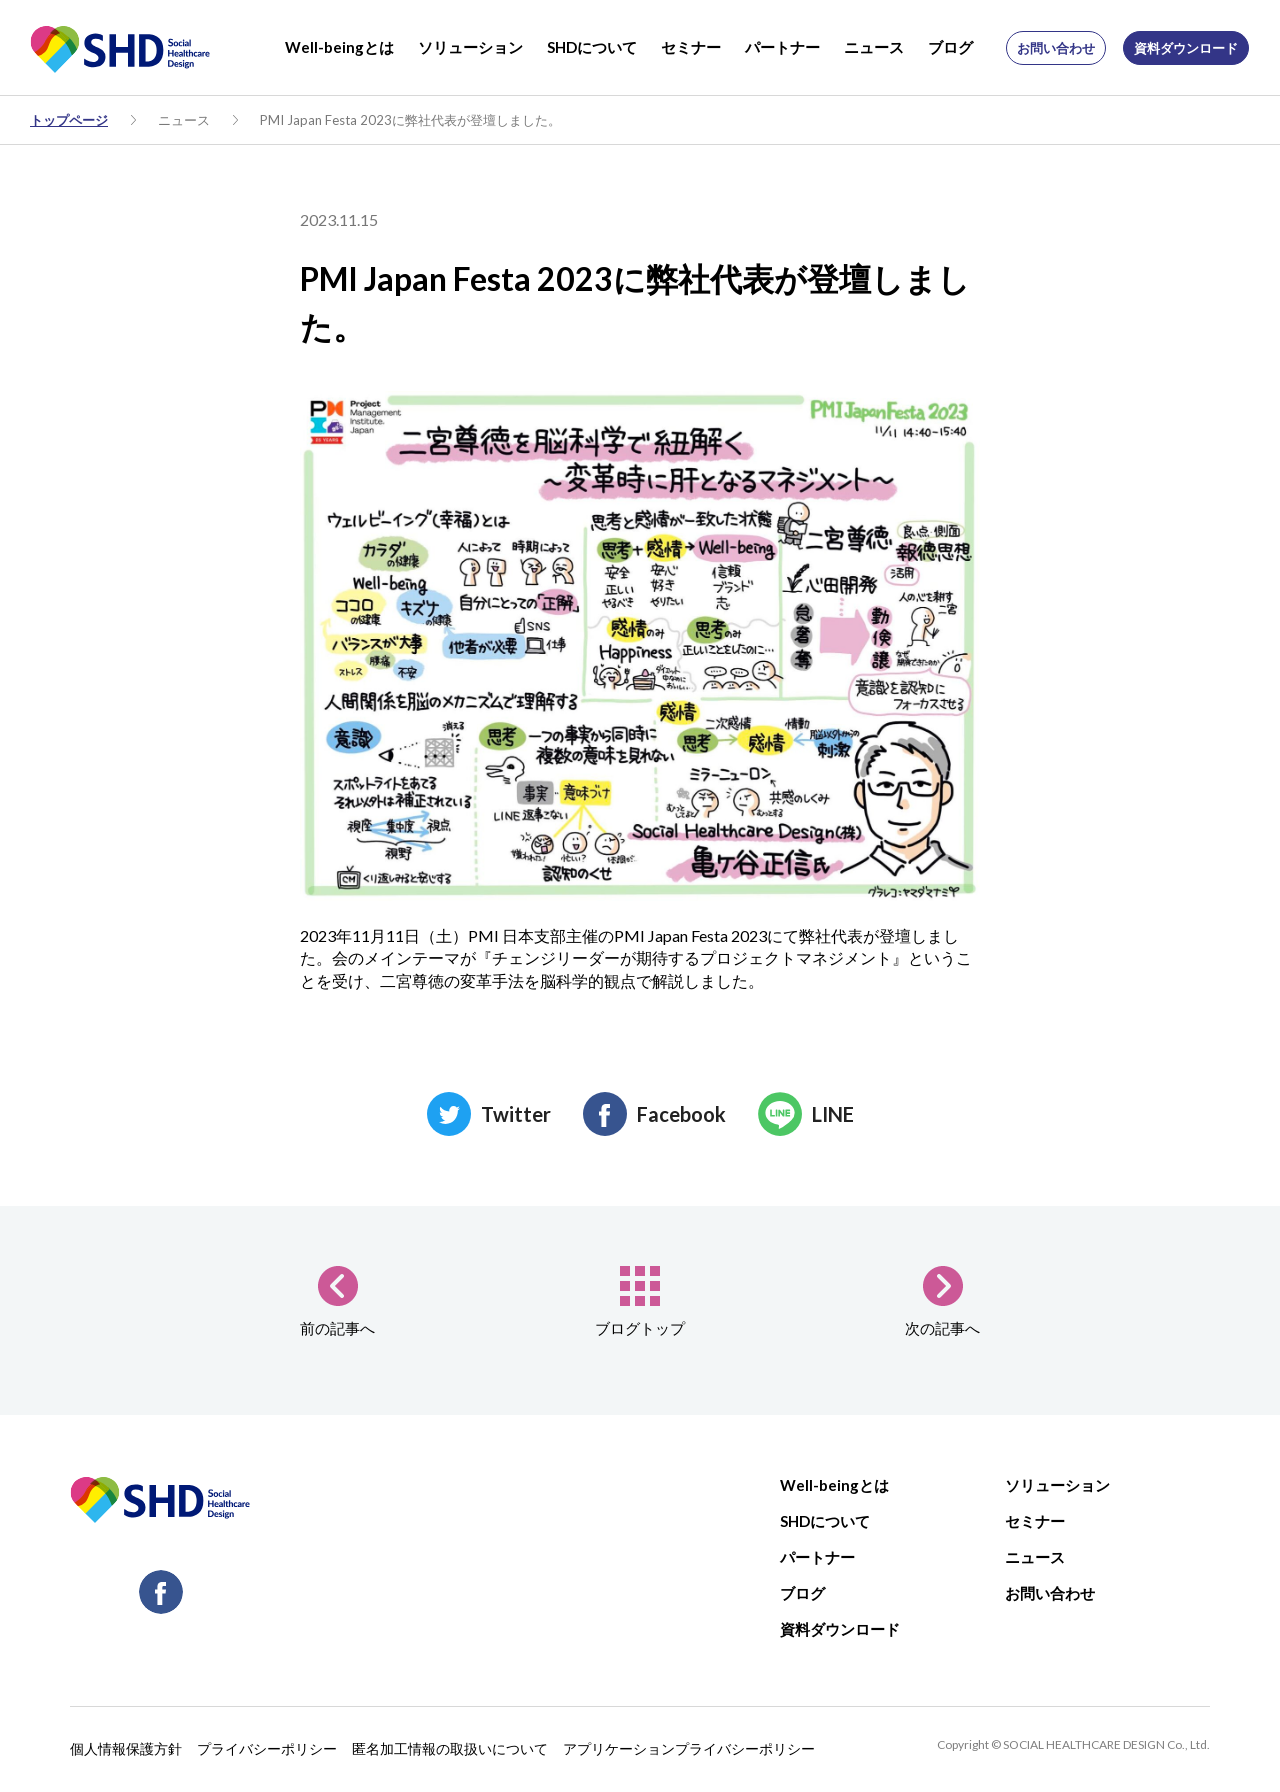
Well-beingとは (339, 47)
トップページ (69, 120)
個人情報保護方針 (126, 1748)
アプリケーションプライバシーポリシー (689, 1748)
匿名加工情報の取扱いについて (450, 1748)
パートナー (782, 47)
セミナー (691, 47)
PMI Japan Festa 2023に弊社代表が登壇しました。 (410, 120)
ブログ (950, 47)
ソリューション (470, 47)
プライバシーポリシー (267, 1748)
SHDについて (592, 47)
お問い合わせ (1056, 48)
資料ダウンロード (1186, 48)
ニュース (874, 47)
